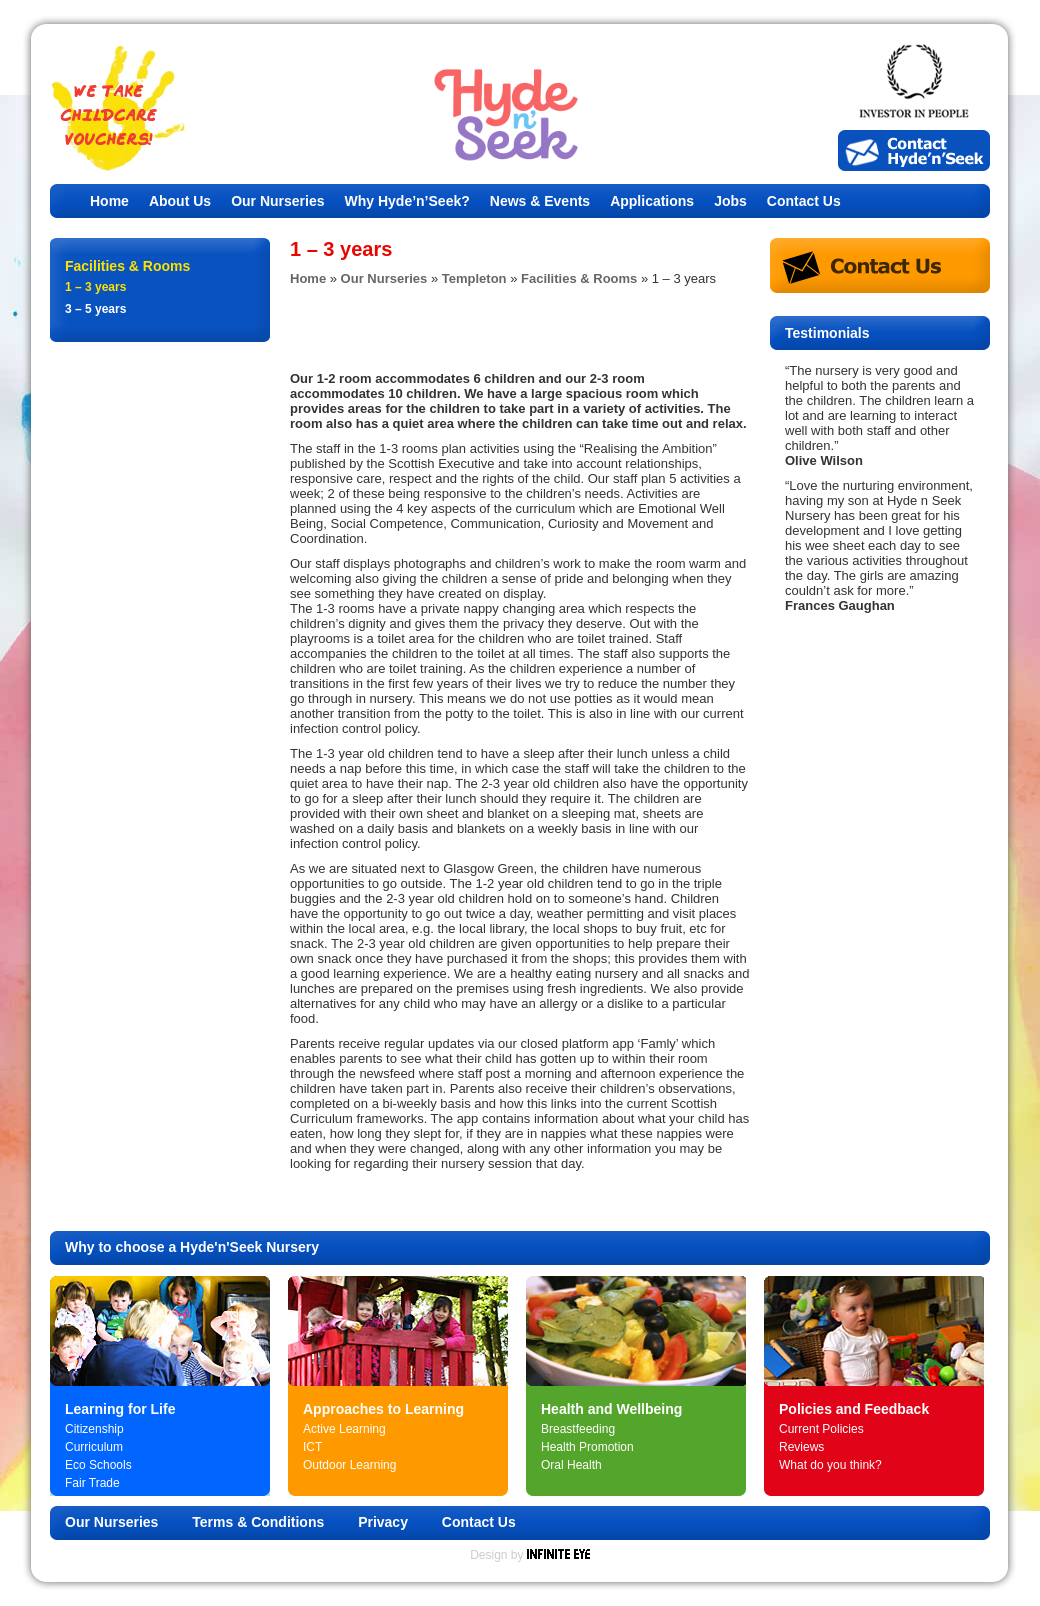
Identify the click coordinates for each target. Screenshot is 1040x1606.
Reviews (801, 1447)
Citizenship (94, 1429)
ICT (312, 1447)
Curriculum (94, 1447)
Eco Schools (98, 1465)
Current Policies (821, 1429)
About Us (180, 201)
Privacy (383, 1522)
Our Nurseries (277, 201)
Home (109, 201)
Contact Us (804, 201)
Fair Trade (92, 1483)
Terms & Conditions (258, 1522)
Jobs (730, 201)
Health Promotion (587, 1447)
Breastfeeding (578, 1429)
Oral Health (571, 1465)
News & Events (540, 201)
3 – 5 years (95, 309)
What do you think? (830, 1465)
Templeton (474, 278)
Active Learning (344, 1429)
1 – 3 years (95, 287)
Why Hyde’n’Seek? (407, 201)
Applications (652, 201)
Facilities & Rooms (579, 278)
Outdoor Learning (349, 1465)
